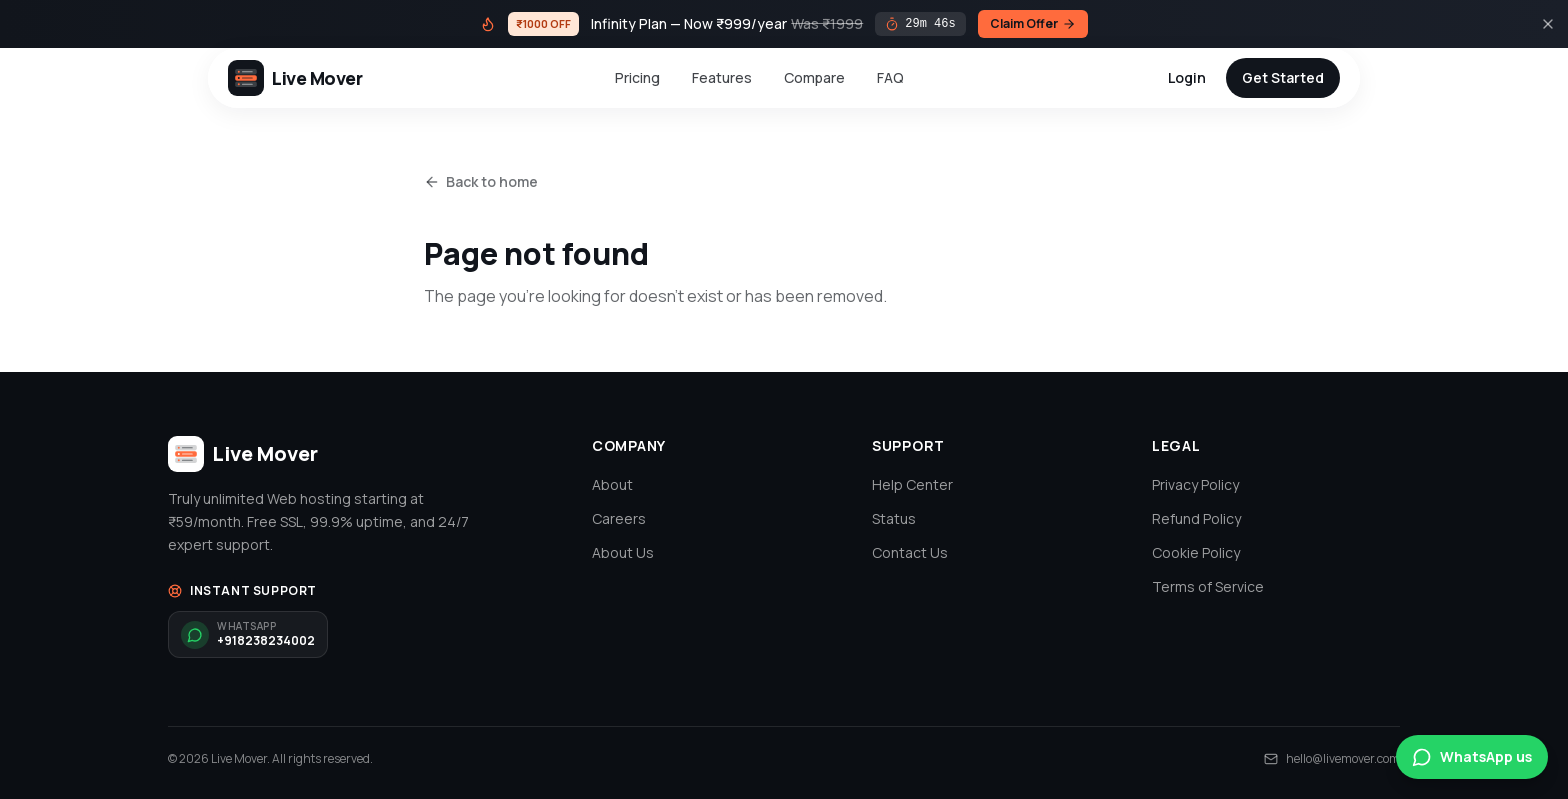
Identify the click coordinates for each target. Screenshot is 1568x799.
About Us (623, 552)
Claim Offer (1033, 23)
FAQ (890, 77)
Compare (814, 77)
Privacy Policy (1195, 484)
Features (722, 77)
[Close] (1548, 24)
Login (1187, 77)
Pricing (637, 77)
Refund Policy (1196, 518)
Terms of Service (1208, 586)
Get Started (1283, 77)
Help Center (912, 484)
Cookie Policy (1196, 552)
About (612, 484)
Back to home (481, 181)
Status (894, 518)
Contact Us (910, 552)
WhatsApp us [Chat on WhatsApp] (1472, 757)
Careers (619, 518)
